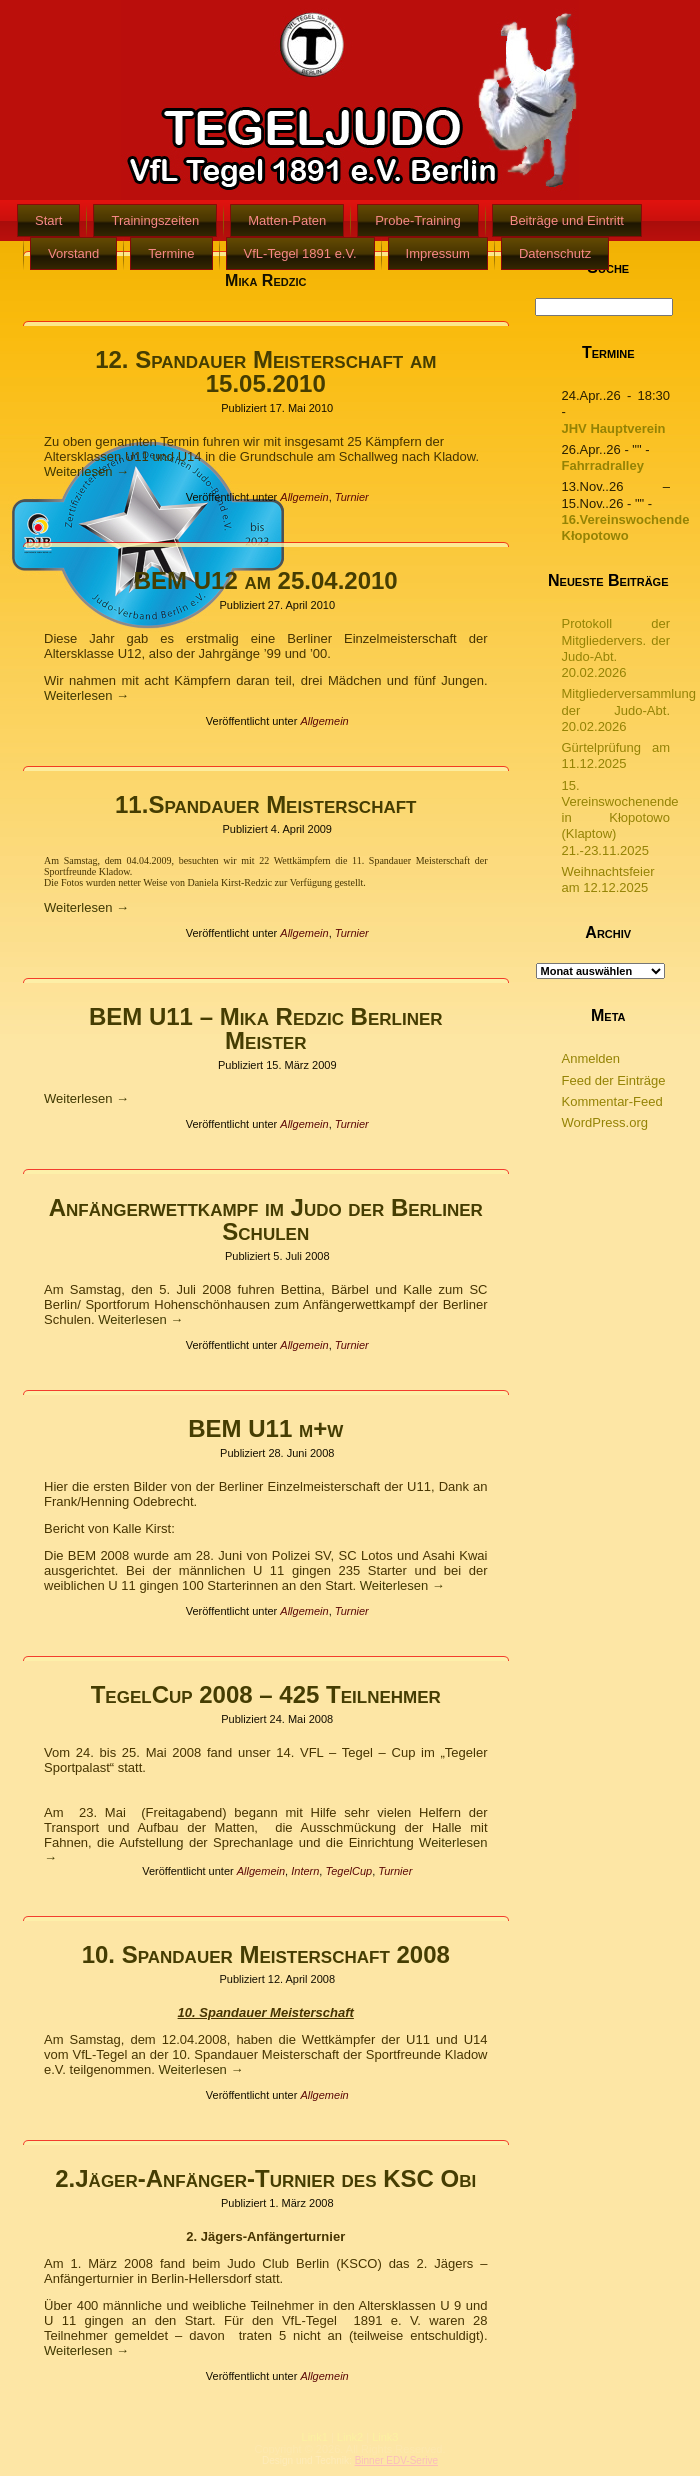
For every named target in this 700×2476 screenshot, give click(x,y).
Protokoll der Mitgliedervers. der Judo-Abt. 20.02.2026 (616, 648)
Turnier (352, 497)
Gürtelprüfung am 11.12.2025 (616, 755)
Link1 (315, 2437)
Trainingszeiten (155, 220)
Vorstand (73, 253)
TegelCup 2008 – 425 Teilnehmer (266, 1694)
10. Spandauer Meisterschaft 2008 (266, 1954)
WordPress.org (605, 1122)
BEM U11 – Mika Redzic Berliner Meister (266, 1028)
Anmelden (591, 1058)
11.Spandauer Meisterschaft (265, 804)
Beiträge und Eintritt (567, 220)
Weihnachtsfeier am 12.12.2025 (608, 879)
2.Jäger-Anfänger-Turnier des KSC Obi (265, 2178)
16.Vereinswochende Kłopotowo (626, 527)
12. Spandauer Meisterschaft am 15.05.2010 (265, 371)
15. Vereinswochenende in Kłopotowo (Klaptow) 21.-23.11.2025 (620, 818)
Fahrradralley (603, 465)
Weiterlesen (86, 471)
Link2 (350, 2437)
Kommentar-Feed (612, 1101)
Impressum (438, 253)
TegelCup (348, 1871)
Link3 (385, 2437)
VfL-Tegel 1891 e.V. (300, 253)
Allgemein (304, 497)
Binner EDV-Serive (396, 2460)
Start (48, 220)
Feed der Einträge (614, 1080)
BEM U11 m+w (265, 1428)
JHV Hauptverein (614, 428)
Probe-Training (418, 220)
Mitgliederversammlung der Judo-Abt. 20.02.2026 (629, 710)
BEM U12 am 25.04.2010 (266, 580)
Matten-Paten (287, 220)
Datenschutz (555, 253)
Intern (305, 1871)
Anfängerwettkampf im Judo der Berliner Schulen (266, 1219)
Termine (171, 253)
